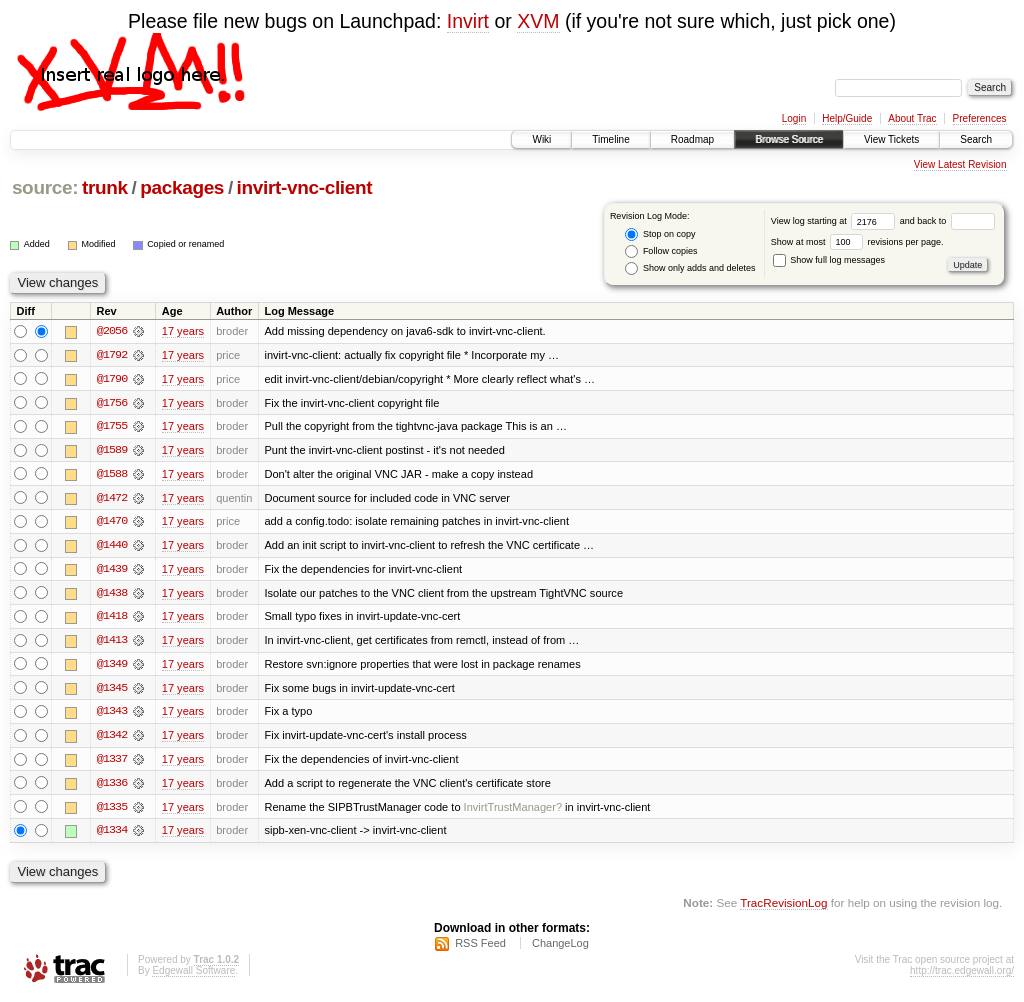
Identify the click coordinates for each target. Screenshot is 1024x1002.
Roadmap (692, 139)
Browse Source (789, 139)
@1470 (112, 523)
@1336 (112, 787)
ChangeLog (560, 948)
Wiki (541, 139)
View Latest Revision (960, 164)
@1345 (112, 691)
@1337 (112, 763)
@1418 (112, 619)
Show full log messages (829, 260)
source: (45, 187)
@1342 (112, 739)
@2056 (112, 331)
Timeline (610, 139)
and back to (947, 221)
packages (182, 187)
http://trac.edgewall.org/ (962, 975)
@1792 (112, 355)
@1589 (112, 451)
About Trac (912, 118)
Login (794, 118)
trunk (105, 187)
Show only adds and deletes (690, 268)
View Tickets (891, 139)
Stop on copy (660, 234)
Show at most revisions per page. (857, 242)
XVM (538, 21)
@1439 (112, 571)
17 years (183, 331)
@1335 (112, 811)
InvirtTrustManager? (513, 811)
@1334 (112, 835)
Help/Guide (847, 118)
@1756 (112, 403)
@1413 (112, 643)
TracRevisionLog (783, 907)
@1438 (112, 595)
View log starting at (835, 221)
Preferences (980, 118)
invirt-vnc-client (305, 187)
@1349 (112, 667)
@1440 (112, 547)
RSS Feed (480, 948)
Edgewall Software (193, 975)
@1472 (112, 499)
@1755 (112, 427)
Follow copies (661, 251)
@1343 (112, 715)
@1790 (112, 379)
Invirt (468, 21)
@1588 (112, 475)
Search (976, 139)
